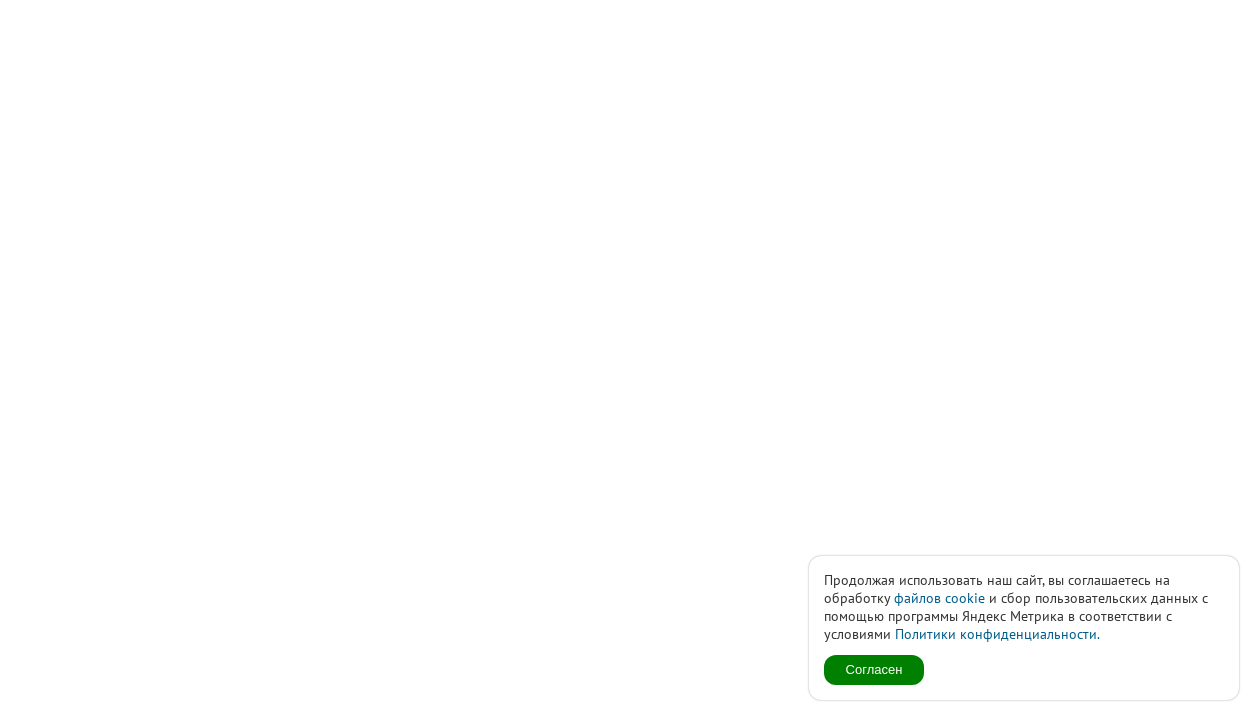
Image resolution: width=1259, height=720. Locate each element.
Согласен (874, 669)
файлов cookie (939, 598)
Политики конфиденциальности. (997, 634)
